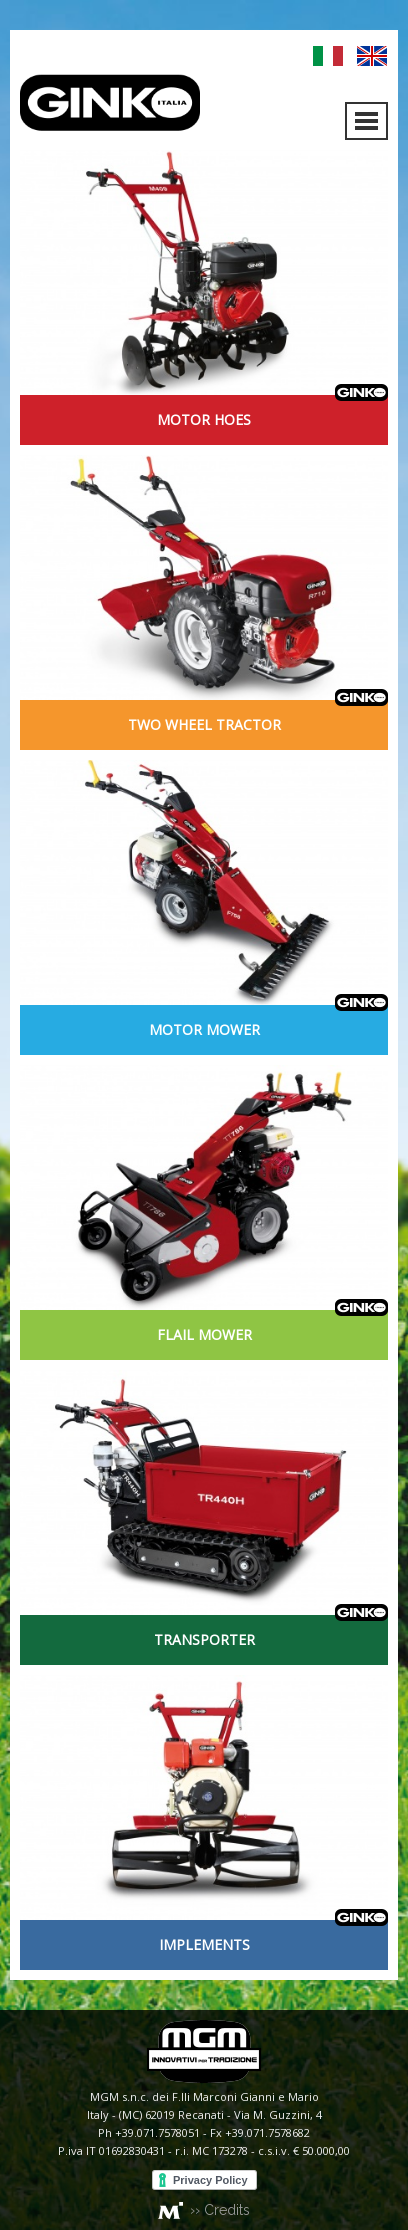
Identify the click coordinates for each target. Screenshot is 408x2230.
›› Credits (220, 2210)
